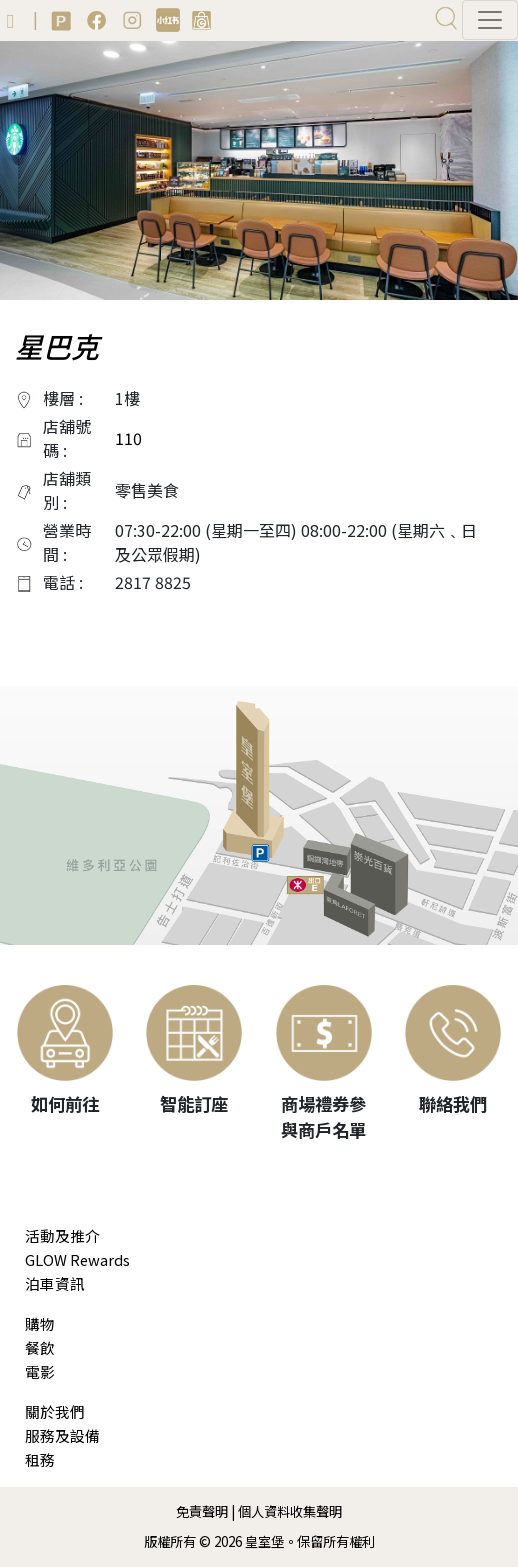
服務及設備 (62, 1435)
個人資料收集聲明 (290, 1511)
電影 (40, 1371)
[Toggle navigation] (490, 20)
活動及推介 (62, 1235)
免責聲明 (202, 1511)
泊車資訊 (55, 1283)
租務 (40, 1459)
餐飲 (40, 1347)
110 (128, 438)
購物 (40, 1323)
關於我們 (55, 1411)
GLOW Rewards (77, 1259)
